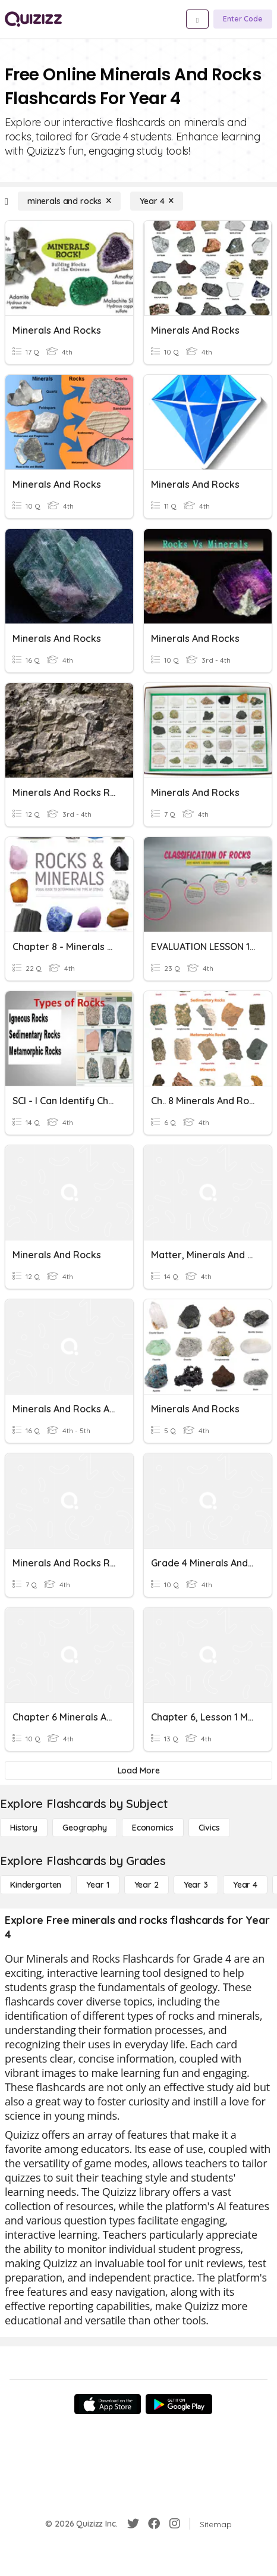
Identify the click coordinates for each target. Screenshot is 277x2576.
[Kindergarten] (35, 1884)
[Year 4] (156, 201)
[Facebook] (154, 2523)
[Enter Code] (242, 19)
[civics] (209, 1827)
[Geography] (84, 1827)
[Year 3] (196, 1884)
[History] (24, 1827)
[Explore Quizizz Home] (33, 19)
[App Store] (107, 2404)
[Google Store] (179, 2404)
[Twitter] (133, 2523)
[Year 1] (97, 1884)
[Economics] (153, 1827)
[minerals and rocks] (69, 201)
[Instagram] (174, 2523)
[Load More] (138, 1770)
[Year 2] (146, 1884)
